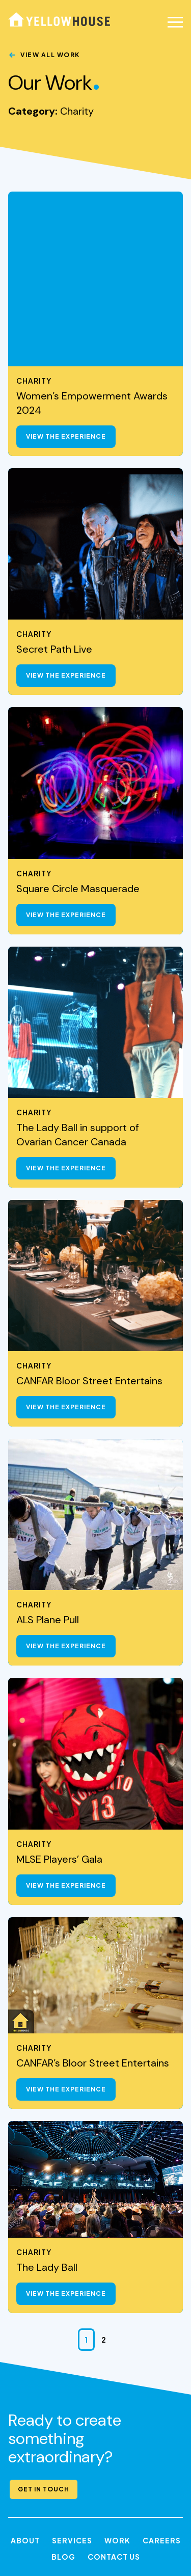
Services (72, 2365)
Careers (162, 2365)
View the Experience (66, 261)
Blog (63, 2381)
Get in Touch (43, 2314)
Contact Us (114, 2381)
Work (117, 2365)
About (25, 2365)
